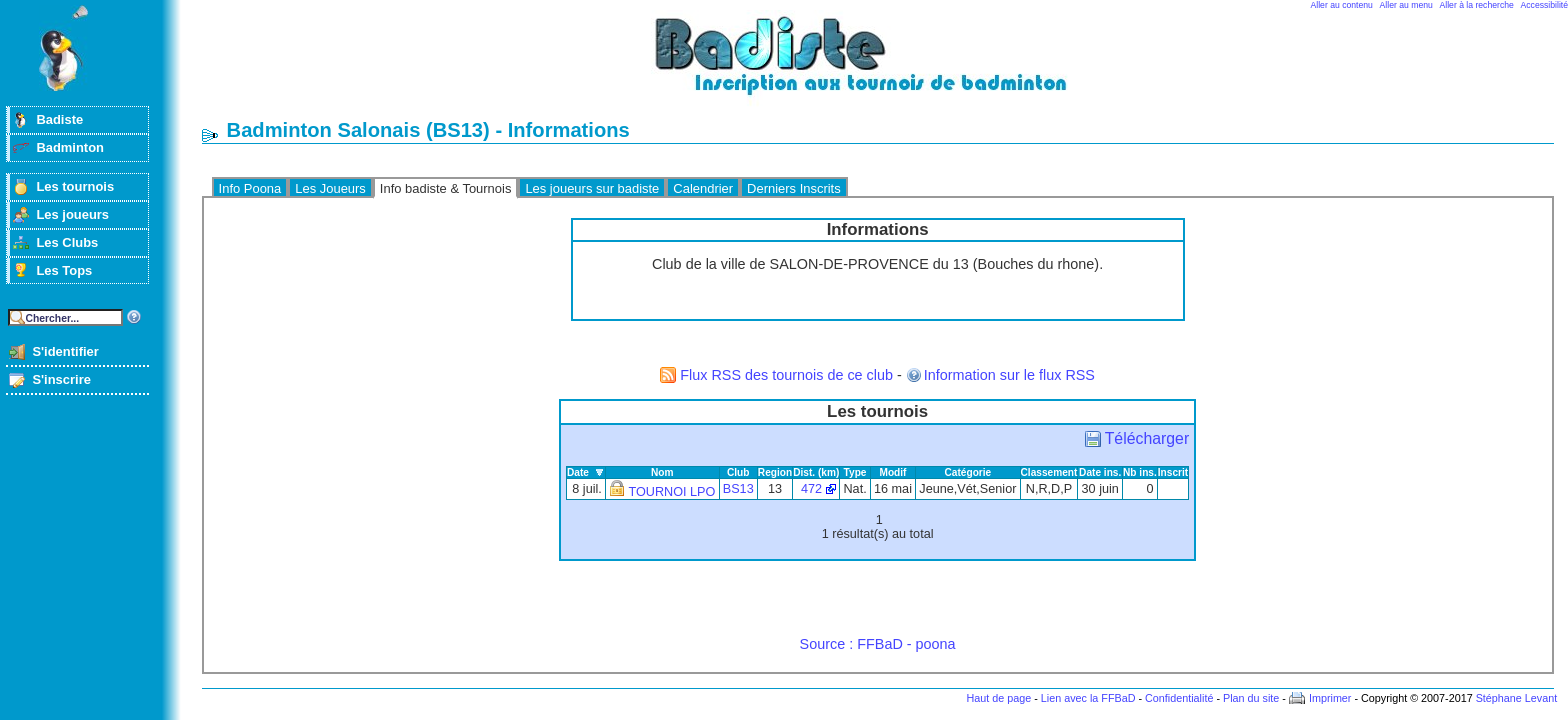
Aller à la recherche (1477, 5)
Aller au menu (1406, 5)
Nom (662, 472)
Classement (1049, 472)
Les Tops (64, 270)
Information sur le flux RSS (1009, 375)
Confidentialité (1179, 698)
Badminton (70, 147)
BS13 (738, 489)
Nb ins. (1140, 472)
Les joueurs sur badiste (592, 188)
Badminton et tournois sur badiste (885, 65)
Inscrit (1173, 472)
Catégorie (968, 472)
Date (578, 472)
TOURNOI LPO (671, 492)
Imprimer (1330, 698)
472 (811, 489)
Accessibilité (1544, 5)
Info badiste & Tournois (446, 188)
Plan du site (1251, 698)
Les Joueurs (330, 188)
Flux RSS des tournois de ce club (786, 375)
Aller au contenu (1342, 5)
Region (775, 472)
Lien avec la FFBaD (1088, 698)
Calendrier (703, 188)
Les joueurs (72, 214)
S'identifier (65, 351)
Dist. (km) (816, 472)
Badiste (59, 119)
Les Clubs (67, 242)
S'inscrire (61, 379)
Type (855, 472)
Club (738, 472)
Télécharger (1147, 438)
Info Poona (250, 188)
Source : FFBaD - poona (878, 644)
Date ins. (1100, 472)
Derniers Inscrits (794, 188)
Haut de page (998, 698)
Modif (892, 472)
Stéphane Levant (1517, 698)
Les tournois (75, 186)
